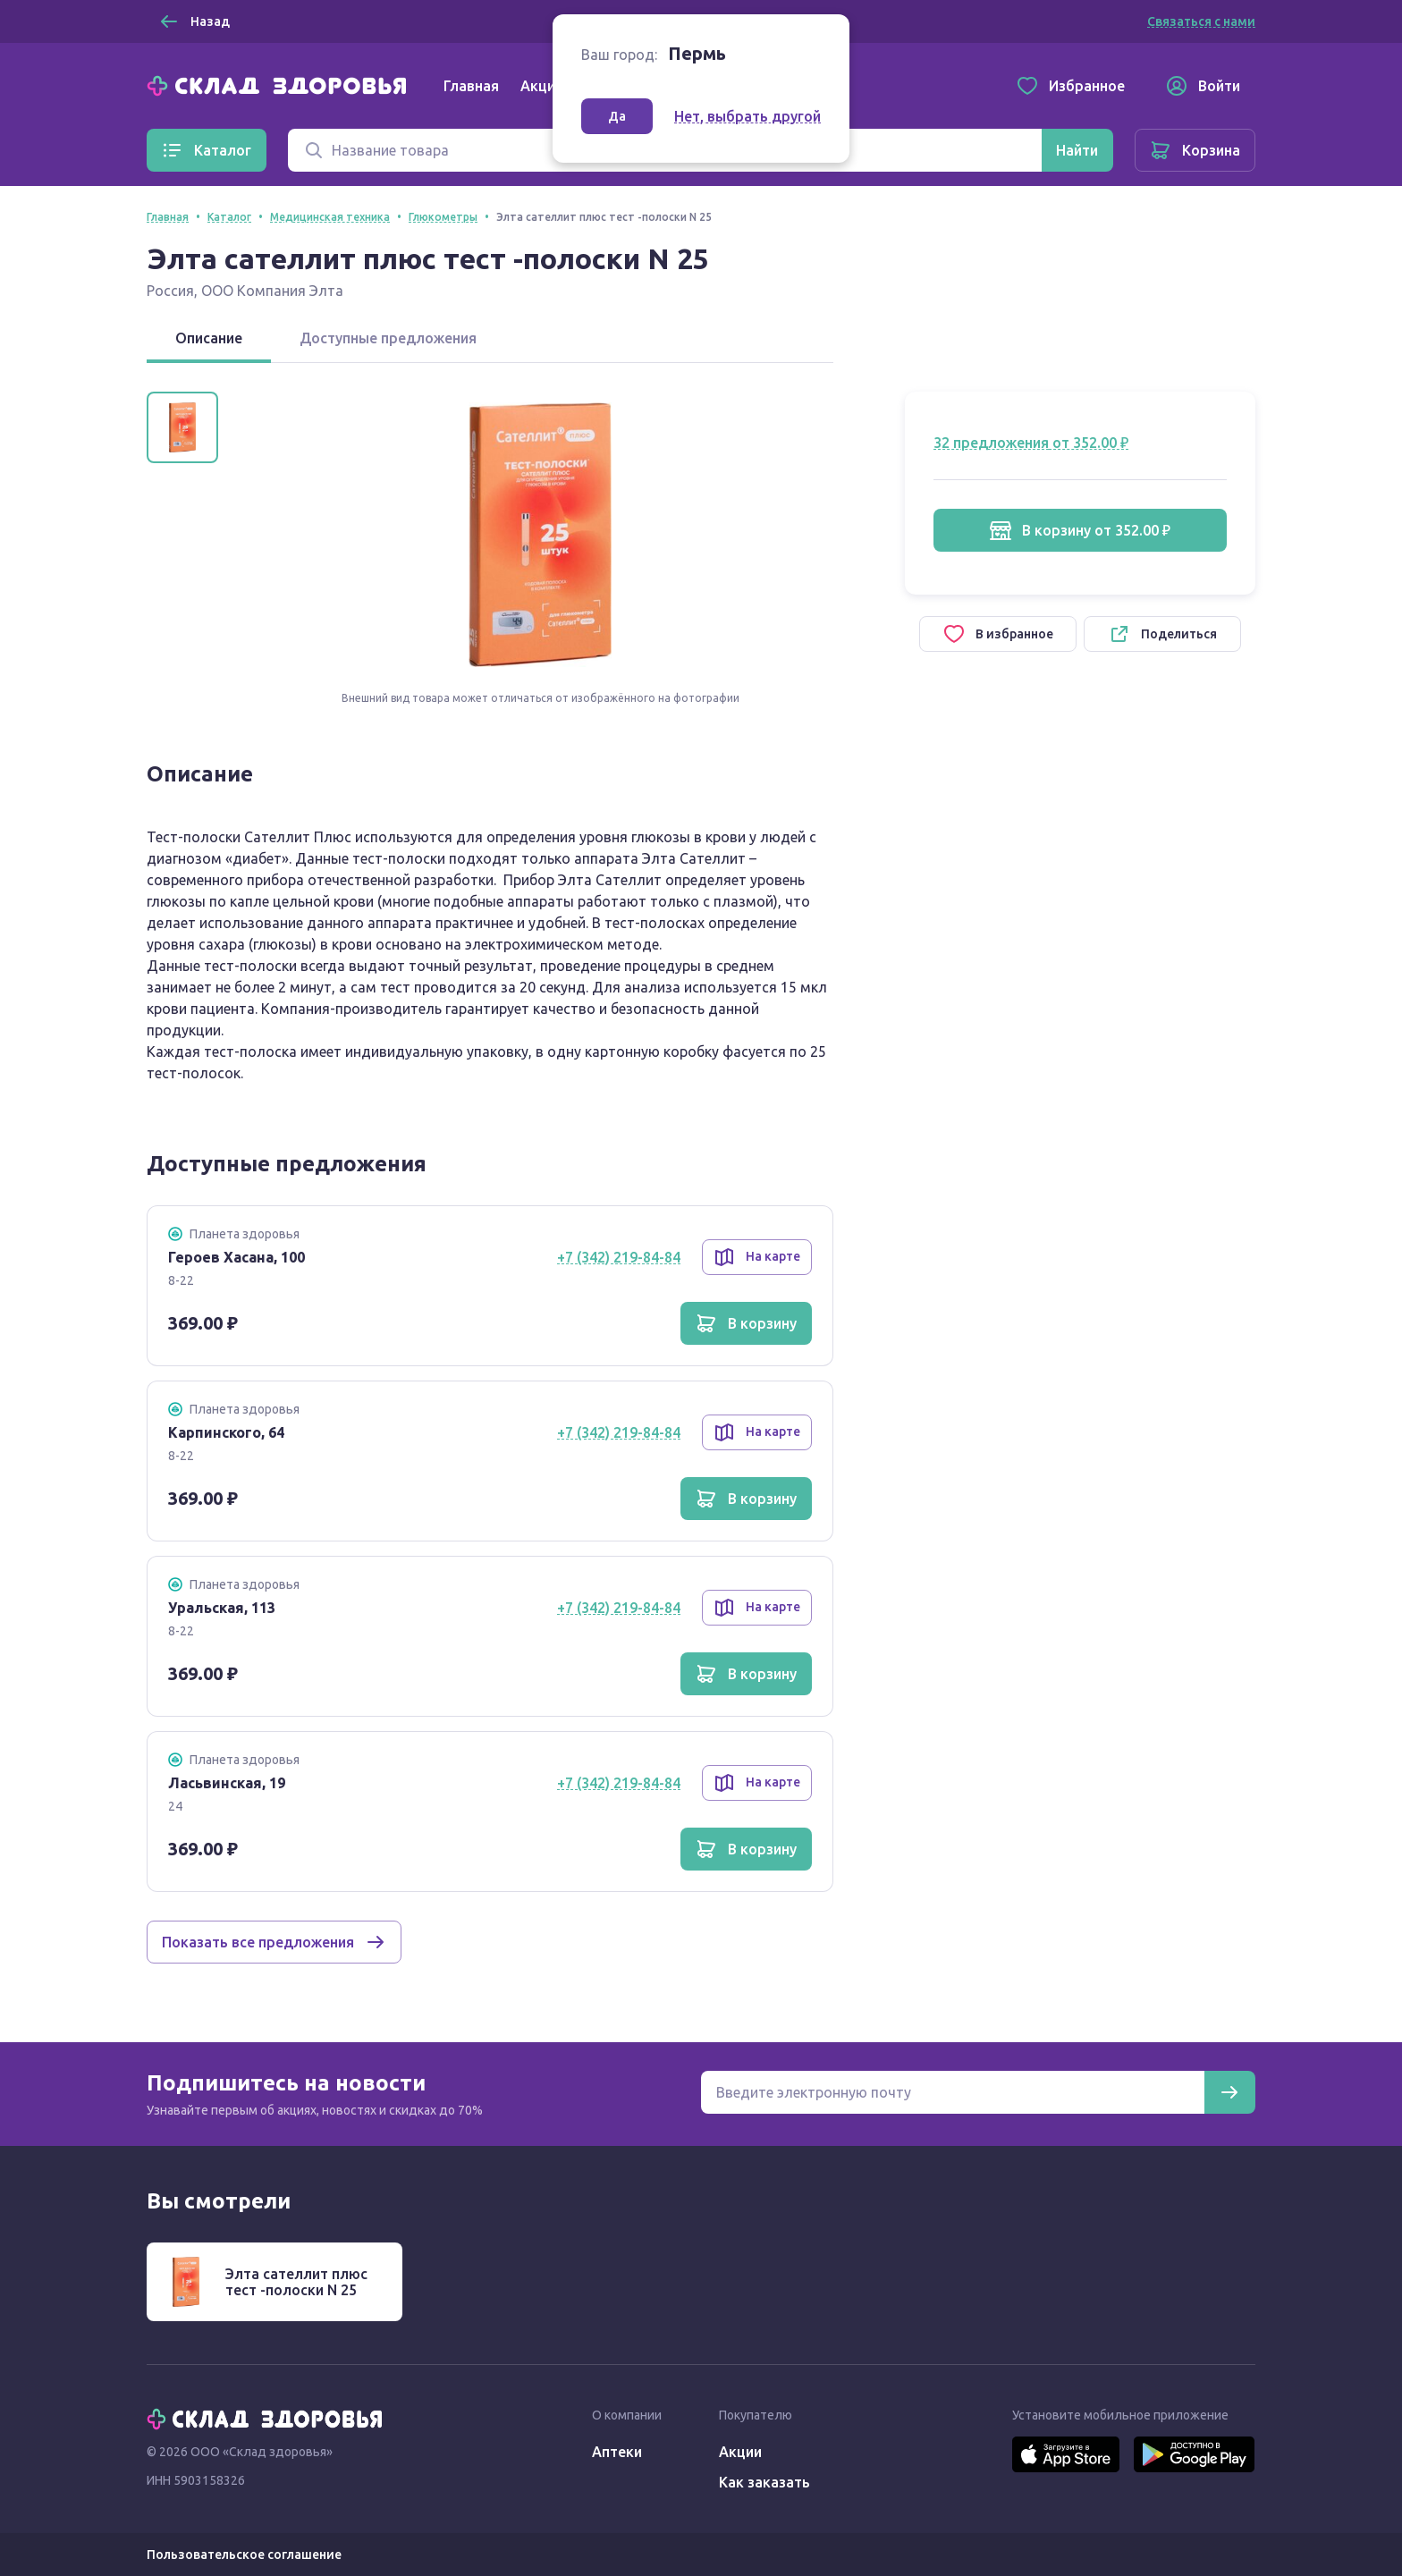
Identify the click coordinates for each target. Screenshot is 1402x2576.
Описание (208, 338)
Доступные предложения (388, 338)
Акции (541, 86)
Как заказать (764, 2482)
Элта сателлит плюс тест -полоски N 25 (296, 2282)
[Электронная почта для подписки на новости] (953, 2092)
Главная (471, 86)
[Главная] (281, 84)
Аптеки (617, 2452)
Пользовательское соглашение (244, 2554)
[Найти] (1077, 150)
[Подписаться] (1229, 2092)
